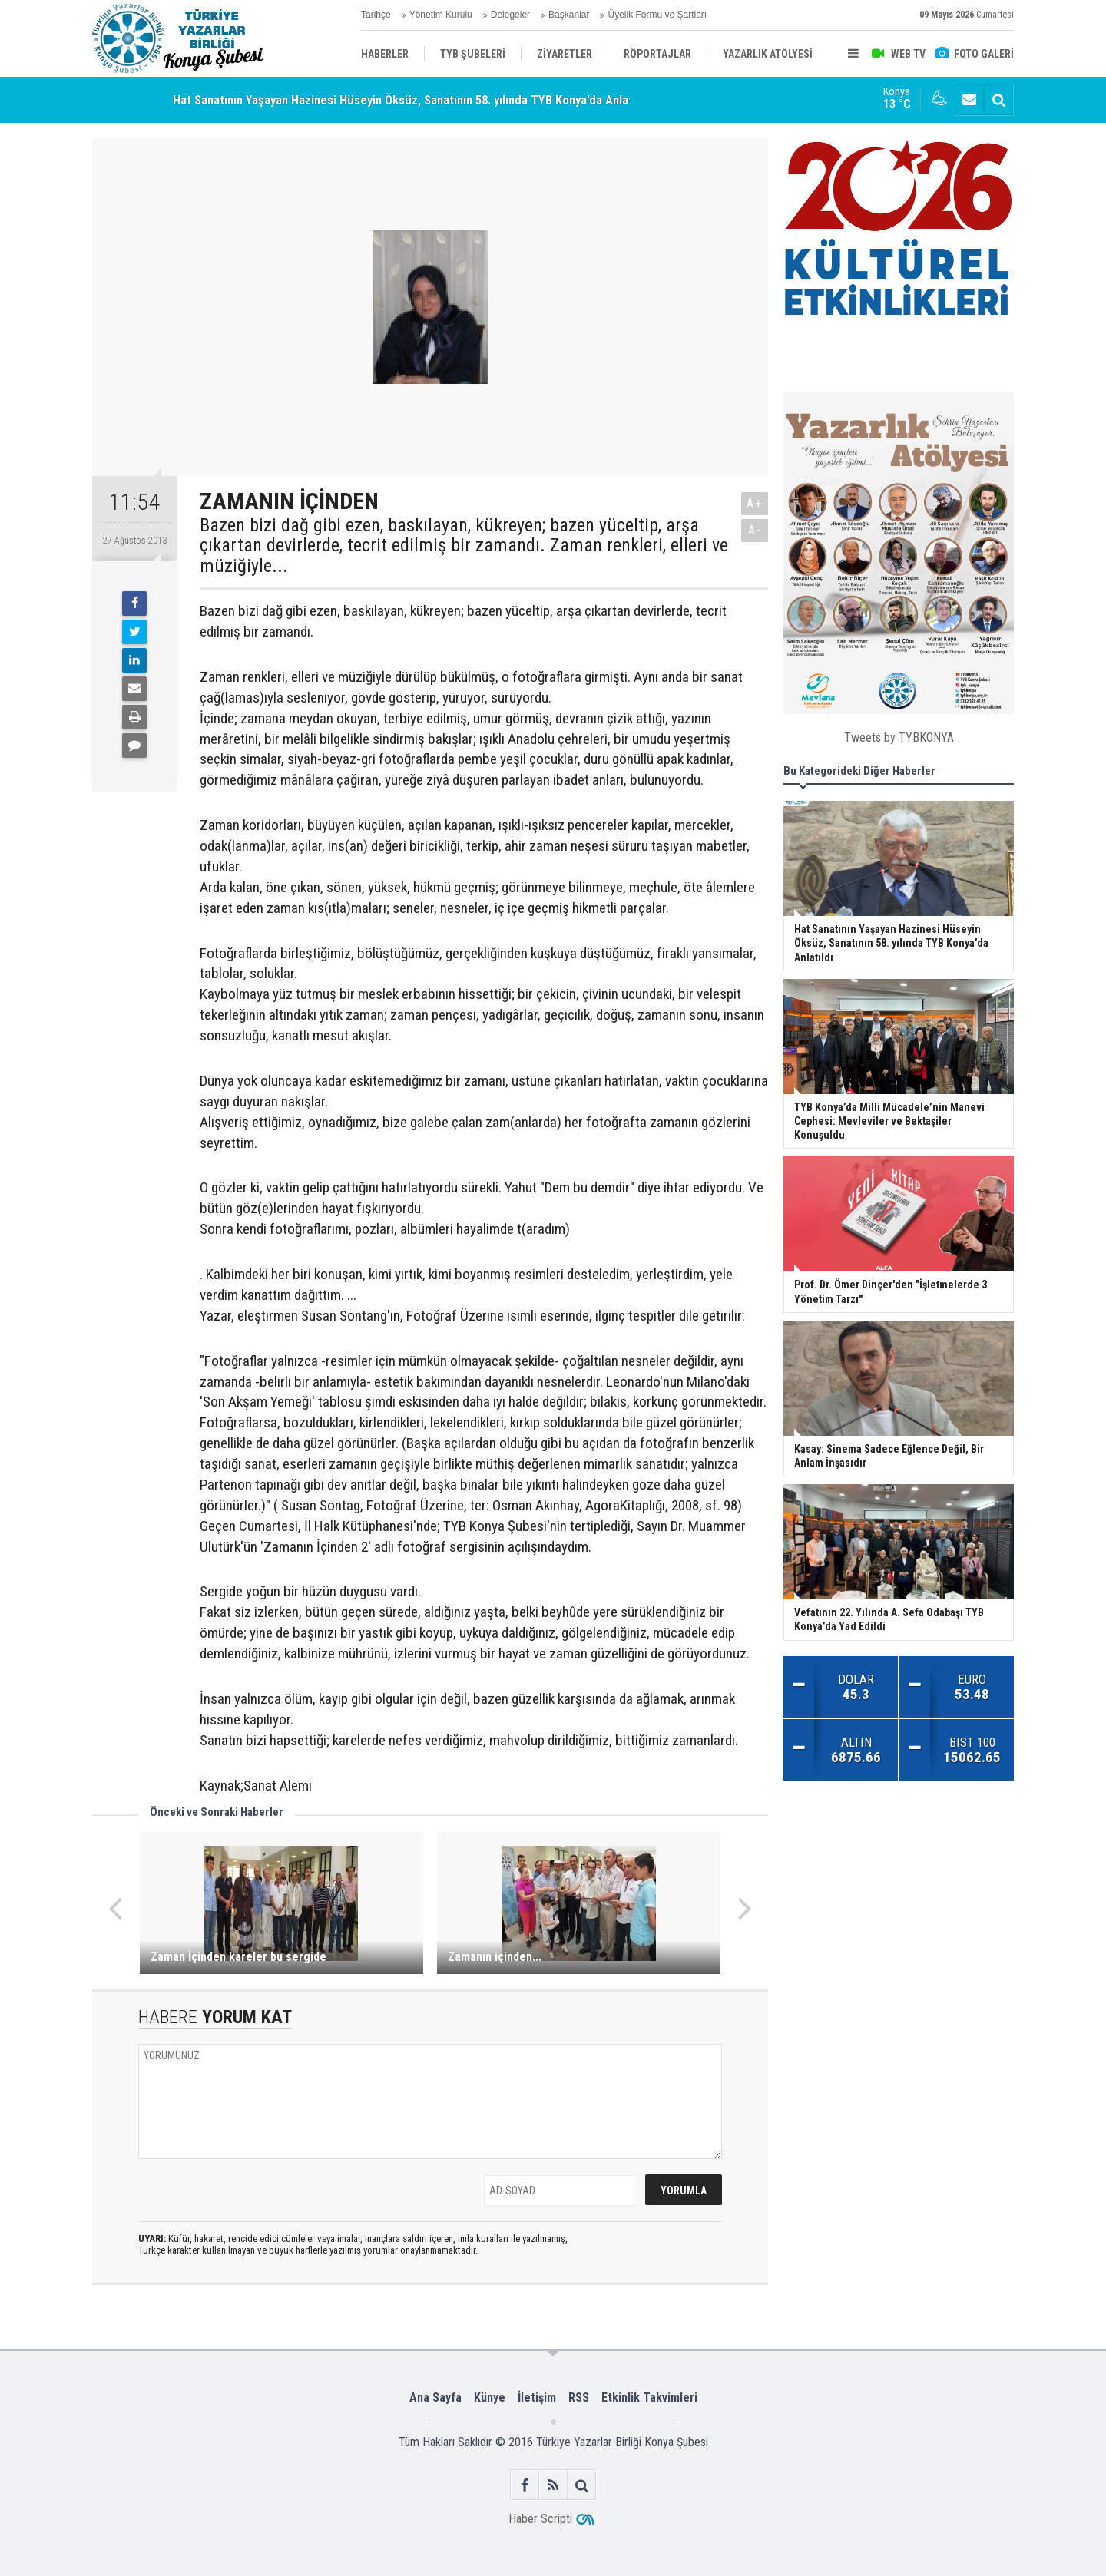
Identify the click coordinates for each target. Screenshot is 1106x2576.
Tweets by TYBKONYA (899, 737)
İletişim (537, 2397)
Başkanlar (568, 14)
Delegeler (510, 14)
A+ (755, 503)
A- (755, 530)
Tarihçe (376, 14)
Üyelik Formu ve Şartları (657, 14)
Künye (489, 2397)
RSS (578, 2397)
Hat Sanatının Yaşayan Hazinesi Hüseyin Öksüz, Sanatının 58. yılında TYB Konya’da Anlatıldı (411, 99)
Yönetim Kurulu (440, 14)
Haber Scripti (540, 2519)
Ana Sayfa (435, 2397)
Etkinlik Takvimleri (649, 2397)
